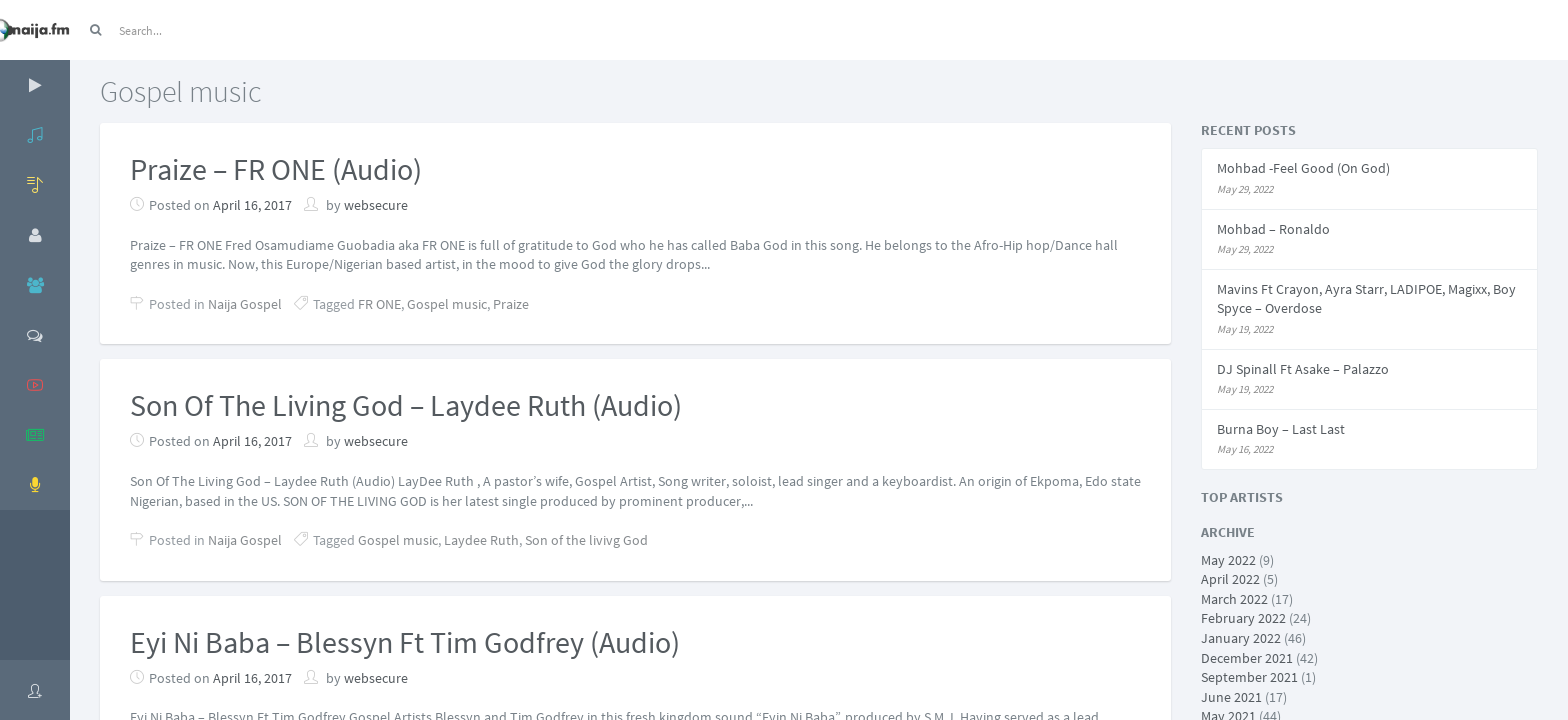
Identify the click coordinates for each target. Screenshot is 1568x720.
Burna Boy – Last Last (1281, 429)
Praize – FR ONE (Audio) (276, 169)
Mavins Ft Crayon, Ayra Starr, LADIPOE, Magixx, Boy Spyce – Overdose (1366, 299)
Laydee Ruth (481, 540)
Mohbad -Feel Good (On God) (1303, 168)
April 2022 (1230, 579)
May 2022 (1228, 560)
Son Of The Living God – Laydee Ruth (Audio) (406, 405)
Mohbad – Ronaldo (1273, 229)
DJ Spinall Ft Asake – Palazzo (1303, 369)
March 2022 (1234, 599)
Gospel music (447, 304)
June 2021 (1231, 697)
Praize (511, 304)
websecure (376, 205)
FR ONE (379, 304)
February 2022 (1243, 618)
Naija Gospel (245, 304)
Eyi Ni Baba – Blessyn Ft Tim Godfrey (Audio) (405, 642)
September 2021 (1249, 677)
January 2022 (1241, 638)
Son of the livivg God (586, 540)
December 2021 (1247, 658)
